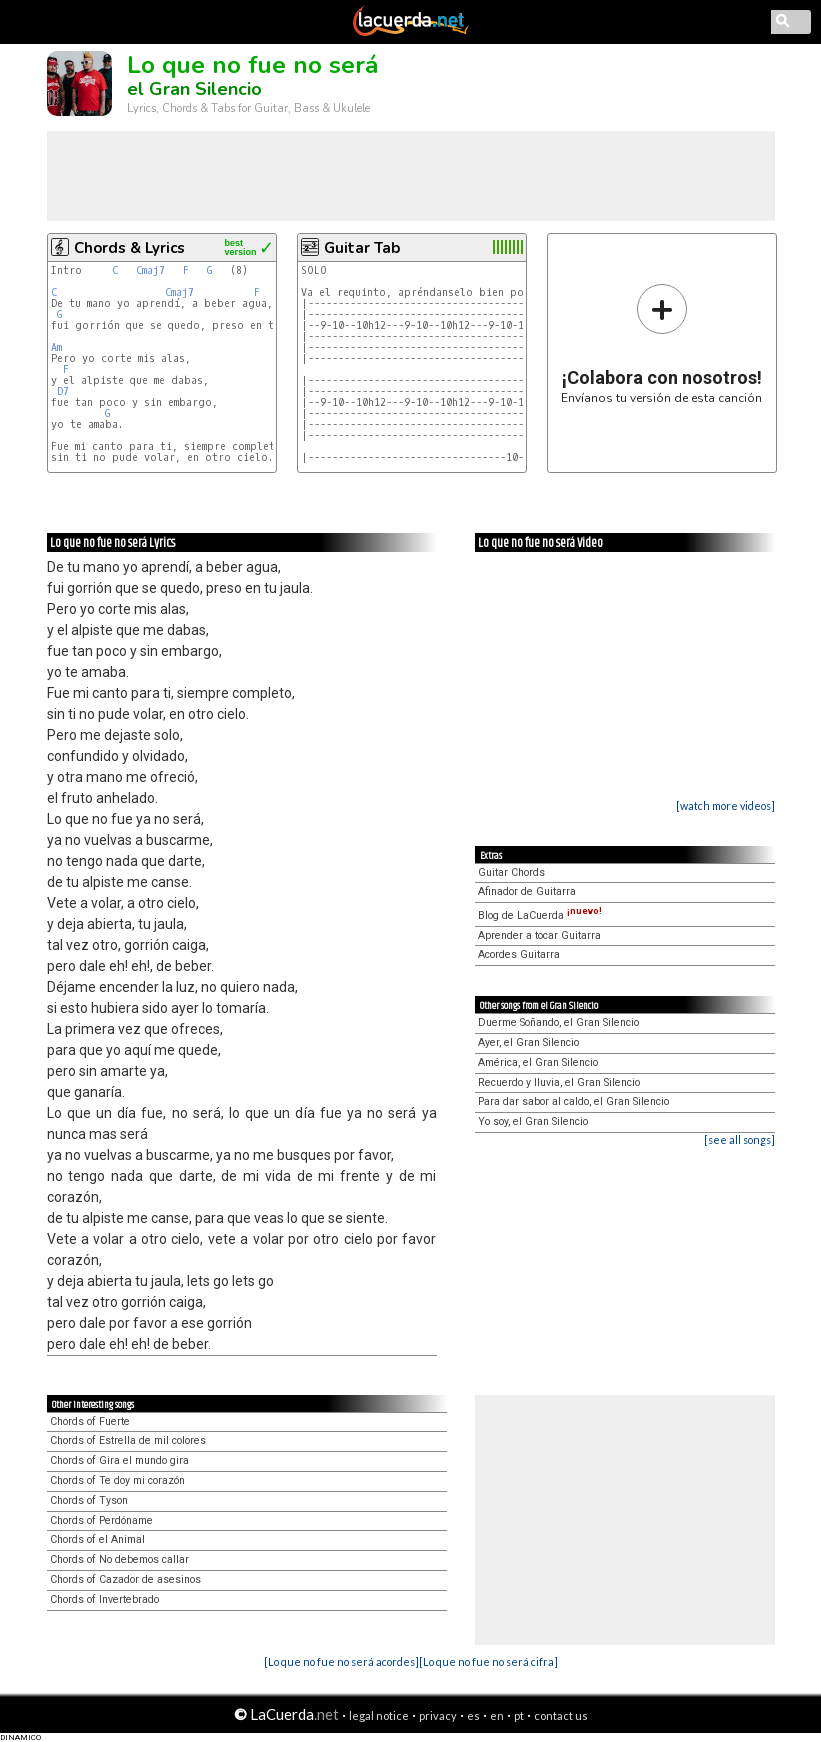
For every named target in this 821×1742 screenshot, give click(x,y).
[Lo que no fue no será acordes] (341, 1661)
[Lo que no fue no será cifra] (488, 1661)
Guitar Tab (362, 248)
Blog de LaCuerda (540, 915)
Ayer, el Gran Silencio (528, 1042)
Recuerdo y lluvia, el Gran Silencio (559, 1082)
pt (519, 1715)
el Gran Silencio (194, 89)
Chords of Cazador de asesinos (125, 1579)
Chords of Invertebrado (104, 1599)
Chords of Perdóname (101, 1520)
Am (56, 347)
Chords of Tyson (89, 1500)
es (473, 1715)
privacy (438, 1715)
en (497, 1715)
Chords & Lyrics (129, 248)
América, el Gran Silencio (538, 1062)
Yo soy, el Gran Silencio (533, 1121)
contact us (561, 1715)
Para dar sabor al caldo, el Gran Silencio (573, 1101)
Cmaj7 (150, 270)
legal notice (379, 1715)
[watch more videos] (725, 805)
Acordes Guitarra (519, 954)
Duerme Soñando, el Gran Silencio (558, 1022)
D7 (63, 391)
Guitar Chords (511, 872)
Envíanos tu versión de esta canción (661, 343)
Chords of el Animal (97, 1539)
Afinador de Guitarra (527, 891)
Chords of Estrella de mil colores (128, 1440)
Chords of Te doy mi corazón (117, 1480)
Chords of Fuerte (90, 1421)
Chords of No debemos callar (119, 1559)
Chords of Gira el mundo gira (119, 1460)
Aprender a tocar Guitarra (539, 935)
